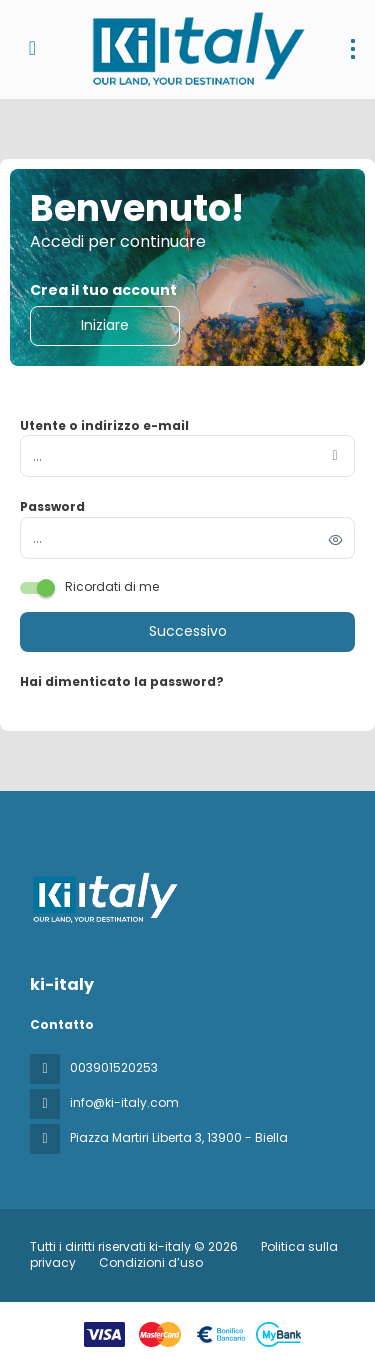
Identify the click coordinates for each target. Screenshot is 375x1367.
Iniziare (105, 325)
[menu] (353, 49)
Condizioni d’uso (149, 1262)
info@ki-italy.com (124, 1102)
